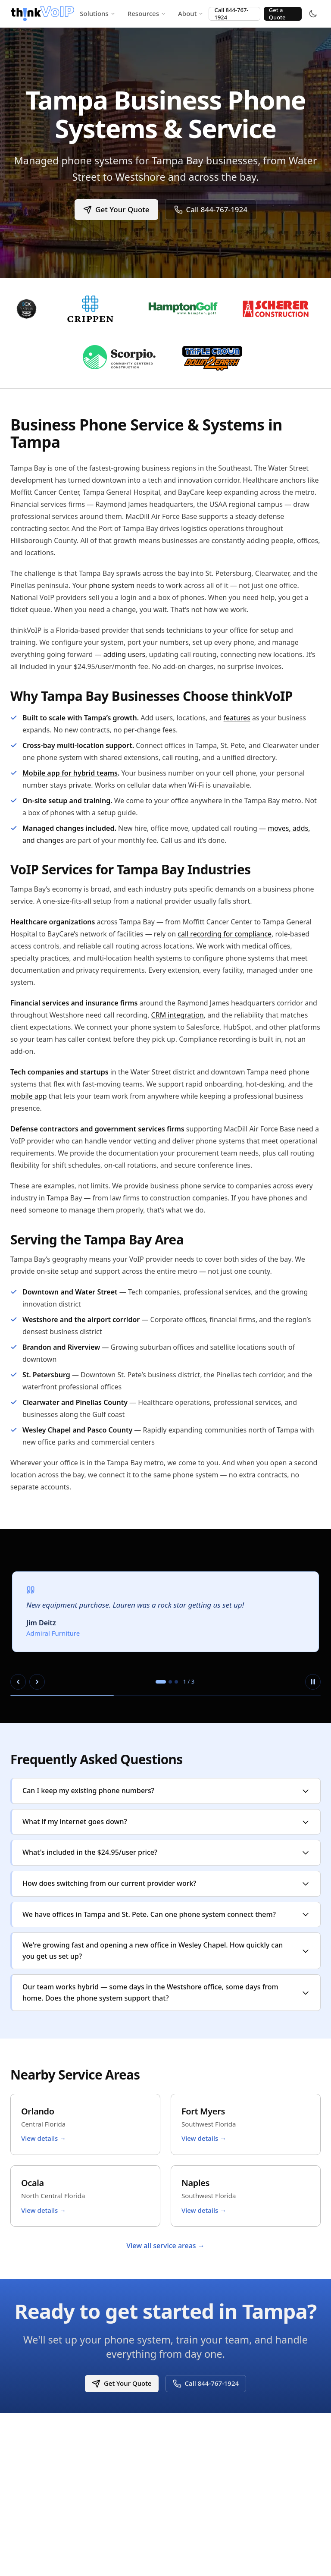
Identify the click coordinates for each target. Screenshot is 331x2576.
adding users (124, 654)
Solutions (98, 13)
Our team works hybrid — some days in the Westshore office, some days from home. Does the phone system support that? (166, 1992)
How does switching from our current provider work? (166, 1883)
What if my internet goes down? (166, 1821)
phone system (111, 585)
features (237, 718)
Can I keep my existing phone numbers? (166, 1790)
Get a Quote (277, 14)
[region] (165, 1626)
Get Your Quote (116, 209)
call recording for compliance (225, 934)
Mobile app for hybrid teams (70, 773)
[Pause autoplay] (313, 1682)
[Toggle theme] (313, 14)
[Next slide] (37, 1682)
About (190, 13)
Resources (147, 13)
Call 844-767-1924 (231, 14)
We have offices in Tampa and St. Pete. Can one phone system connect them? (166, 1914)
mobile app (28, 1096)
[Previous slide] (18, 1682)
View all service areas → (165, 2245)
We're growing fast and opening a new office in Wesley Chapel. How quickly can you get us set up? (166, 1950)
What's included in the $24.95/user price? (166, 1852)
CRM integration (177, 1015)
